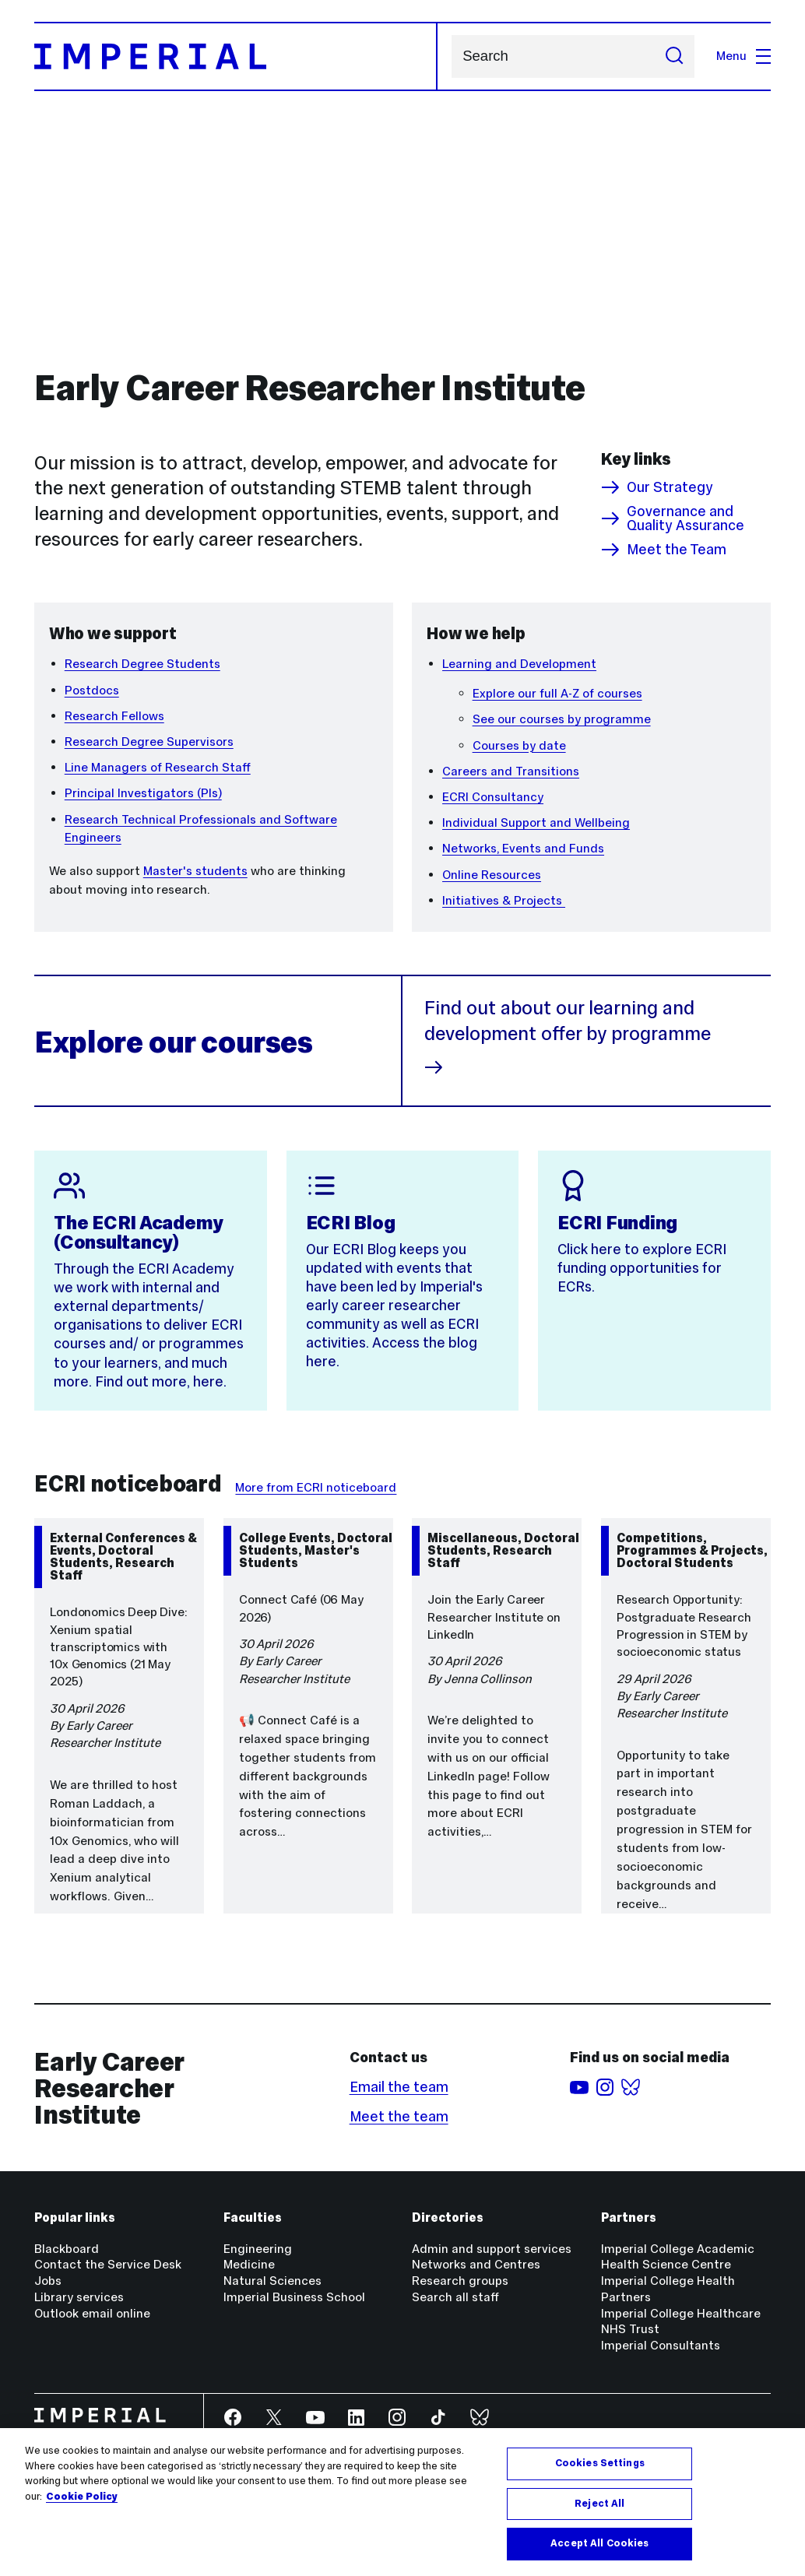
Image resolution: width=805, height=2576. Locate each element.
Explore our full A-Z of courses (557, 693)
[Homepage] (235, 56)
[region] (402, 2502)
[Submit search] (674, 56)
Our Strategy (657, 487)
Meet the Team (663, 549)
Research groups (460, 2280)
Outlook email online (92, 2313)
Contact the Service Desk (107, 2264)
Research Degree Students (142, 663)
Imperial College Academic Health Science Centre (677, 2256)
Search (451, 56)
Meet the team (399, 2116)
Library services (79, 2297)
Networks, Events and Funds (523, 848)
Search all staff (455, 2297)
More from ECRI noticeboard (315, 1487)
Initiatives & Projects (503, 900)
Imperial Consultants (660, 2345)
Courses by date (519, 745)
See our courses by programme (562, 719)
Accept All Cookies (599, 2543)
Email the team (399, 2087)
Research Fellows (114, 715)
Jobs (48, 2280)
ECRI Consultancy (492, 796)
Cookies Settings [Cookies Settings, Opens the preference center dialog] (600, 2463)
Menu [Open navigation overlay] (743, 55)
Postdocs (92, 690)
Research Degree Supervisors (149, 741)
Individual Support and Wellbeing (536, 822)
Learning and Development (519, 663)
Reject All (599, 2503)
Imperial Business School (294, 2297)
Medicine (249, 2264)
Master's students (195, 870)
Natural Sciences (272, 2280)
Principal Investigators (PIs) (143, 792)
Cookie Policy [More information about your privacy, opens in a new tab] (82, 2496)
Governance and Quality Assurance (672, 518)
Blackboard (66, 2248)
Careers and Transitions (510, 771)
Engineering (257, 2248)
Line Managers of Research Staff (158, 767)
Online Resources (491, 874)
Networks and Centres (476, 2264)
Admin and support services (491, 2248)
